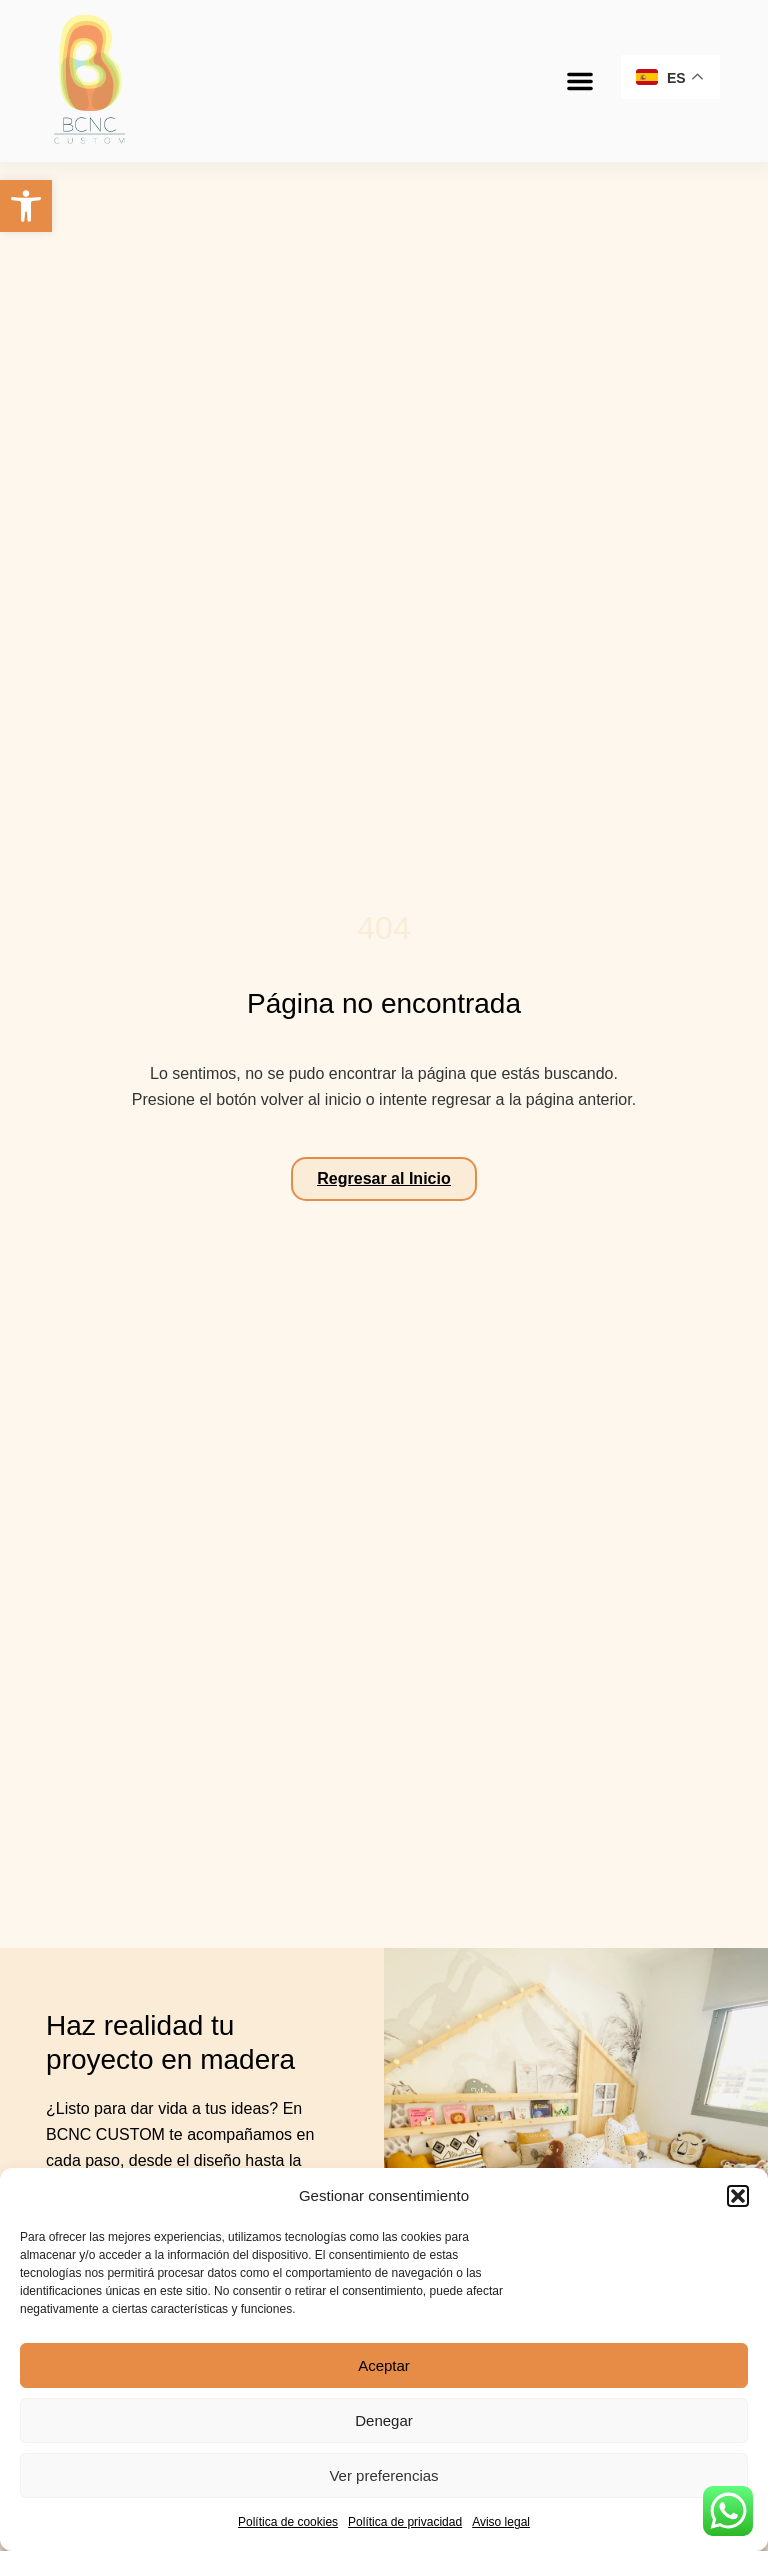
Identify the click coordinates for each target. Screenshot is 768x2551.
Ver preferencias (383, 2475)
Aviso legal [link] (501, 2522)
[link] (26, 206)
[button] (738, 2196)
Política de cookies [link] (288, 2522)
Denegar (384, 2420)
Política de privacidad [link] (405, 2522)
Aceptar (384, 2365)
